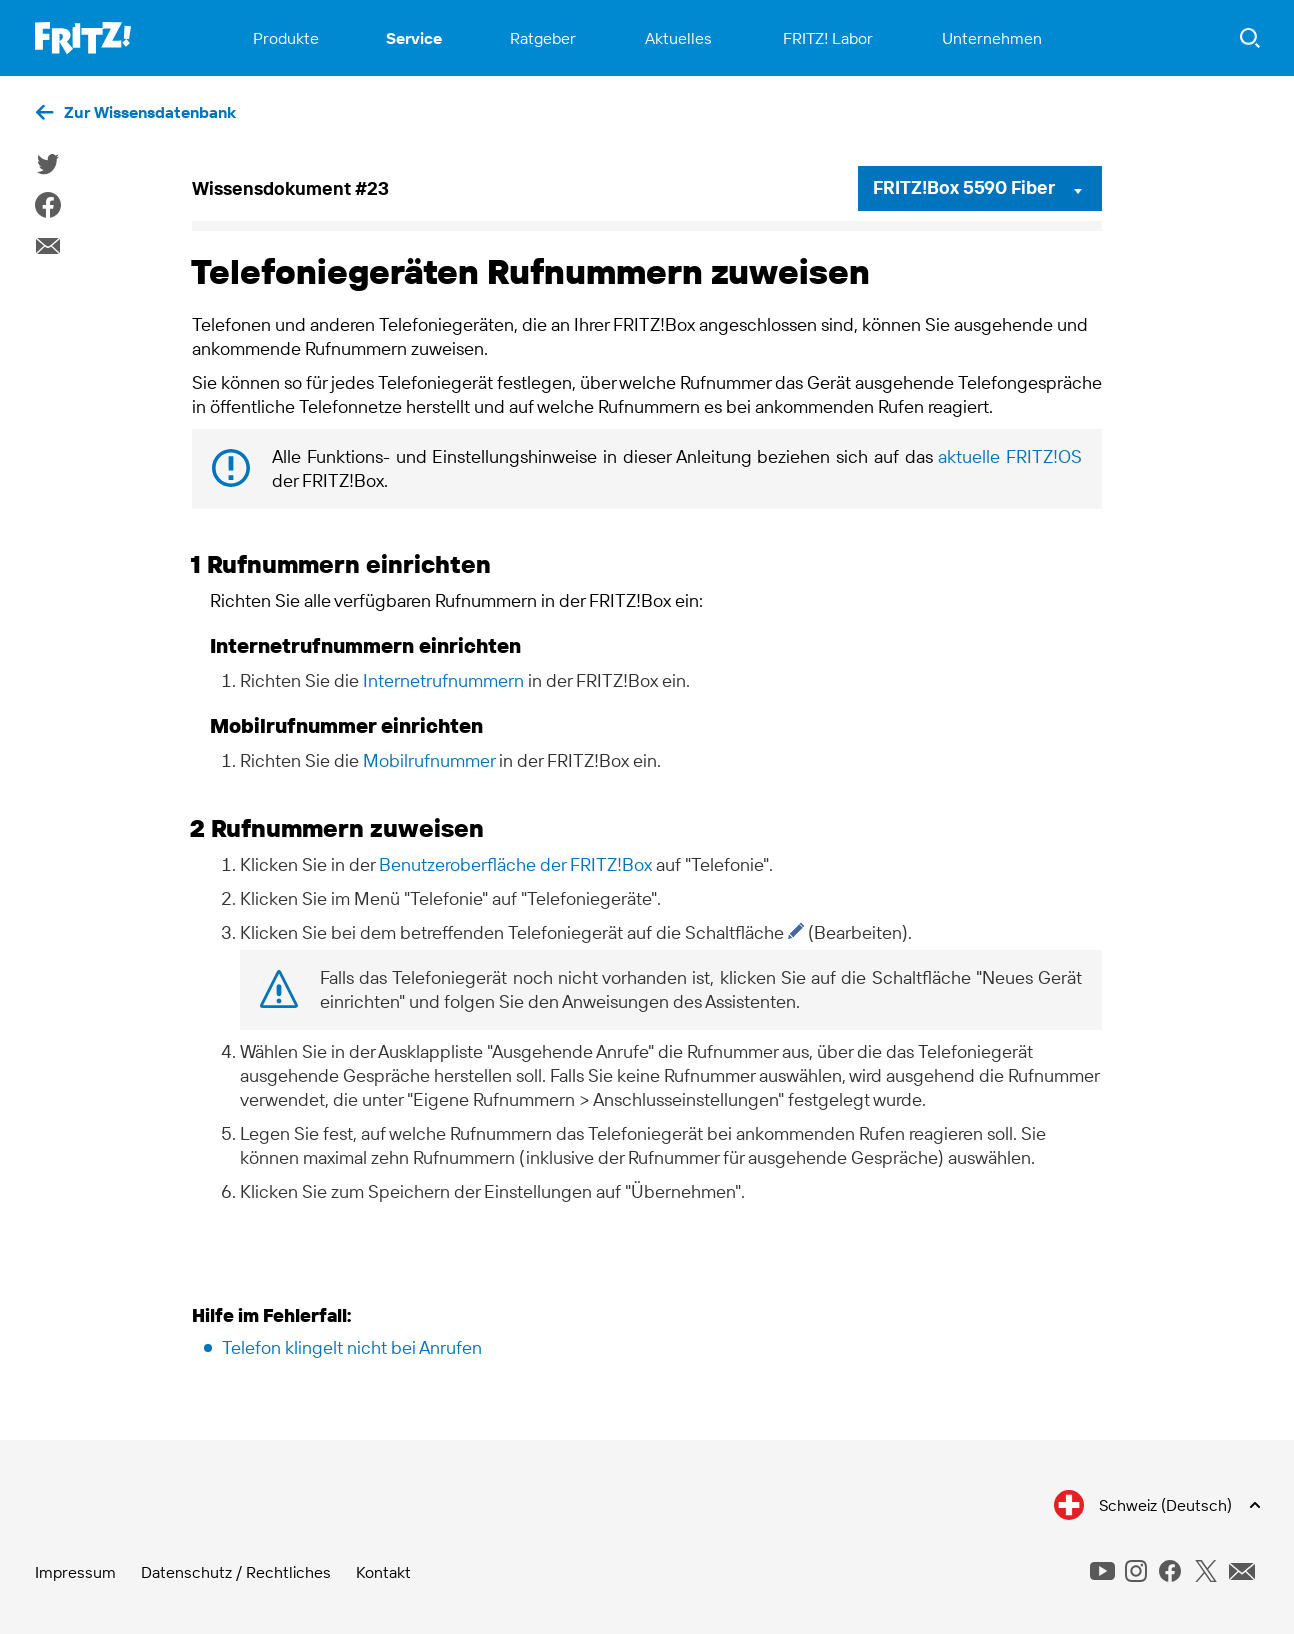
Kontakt (383, 1572)
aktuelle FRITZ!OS (1010, 456)
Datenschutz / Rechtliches (236, 1572)
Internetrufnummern (443, 680)
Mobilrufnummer (429, 760)
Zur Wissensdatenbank (150, 112)
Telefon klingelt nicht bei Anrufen (352, 1347)
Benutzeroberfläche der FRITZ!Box (515, 864)
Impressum (75, 1572)
